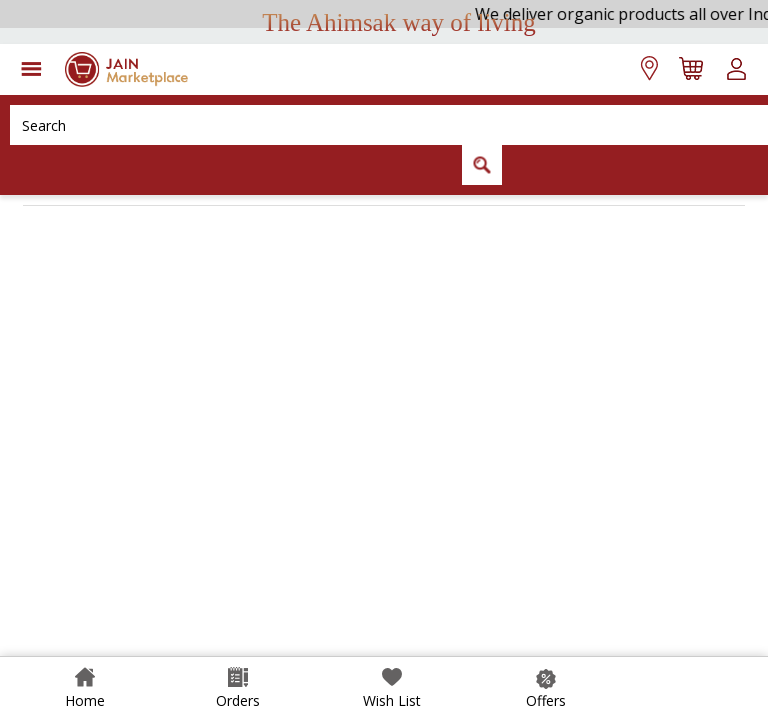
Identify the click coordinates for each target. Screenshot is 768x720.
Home (85, 700)
